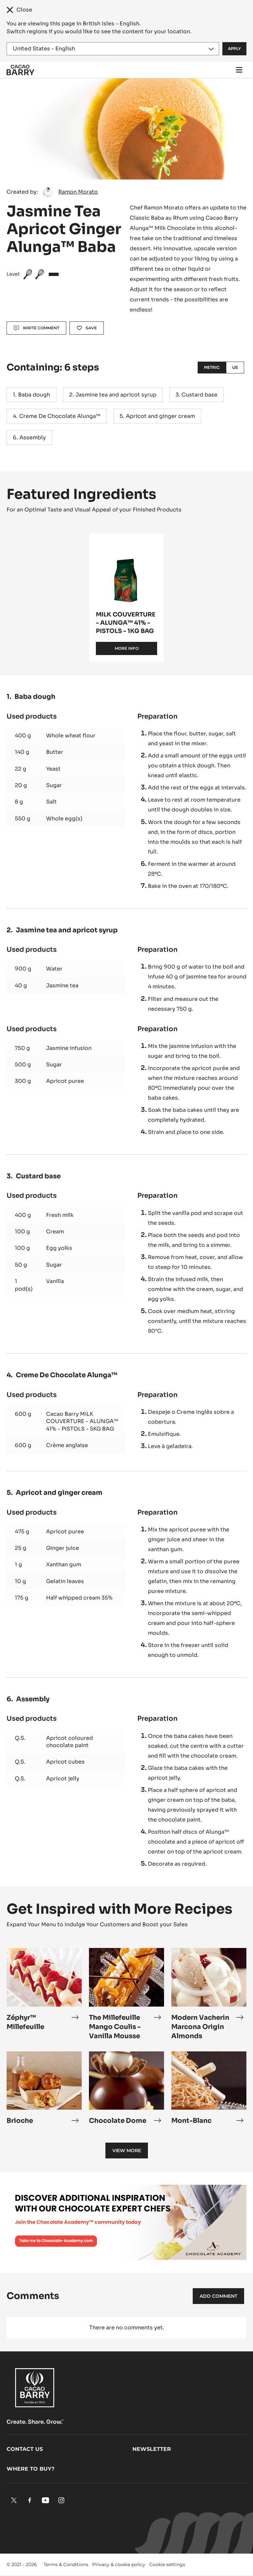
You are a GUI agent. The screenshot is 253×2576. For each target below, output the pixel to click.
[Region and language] (113, 48)
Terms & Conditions (65, 2564)
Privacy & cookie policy (118, 2564)
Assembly (32, 437)
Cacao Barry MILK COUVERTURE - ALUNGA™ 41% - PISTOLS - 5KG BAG (82, 1421)
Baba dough (34, 394)
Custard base (199, 394)
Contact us (25, 2449)
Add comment (218, 2296)
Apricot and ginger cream (160, 416)
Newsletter (151, 2449)
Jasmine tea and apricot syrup (115, 394)
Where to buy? (30, 2469)
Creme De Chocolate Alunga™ (59, 416)
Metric (212, 367)
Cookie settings (167, 2564)
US (235, 367)
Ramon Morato (78, 191)
